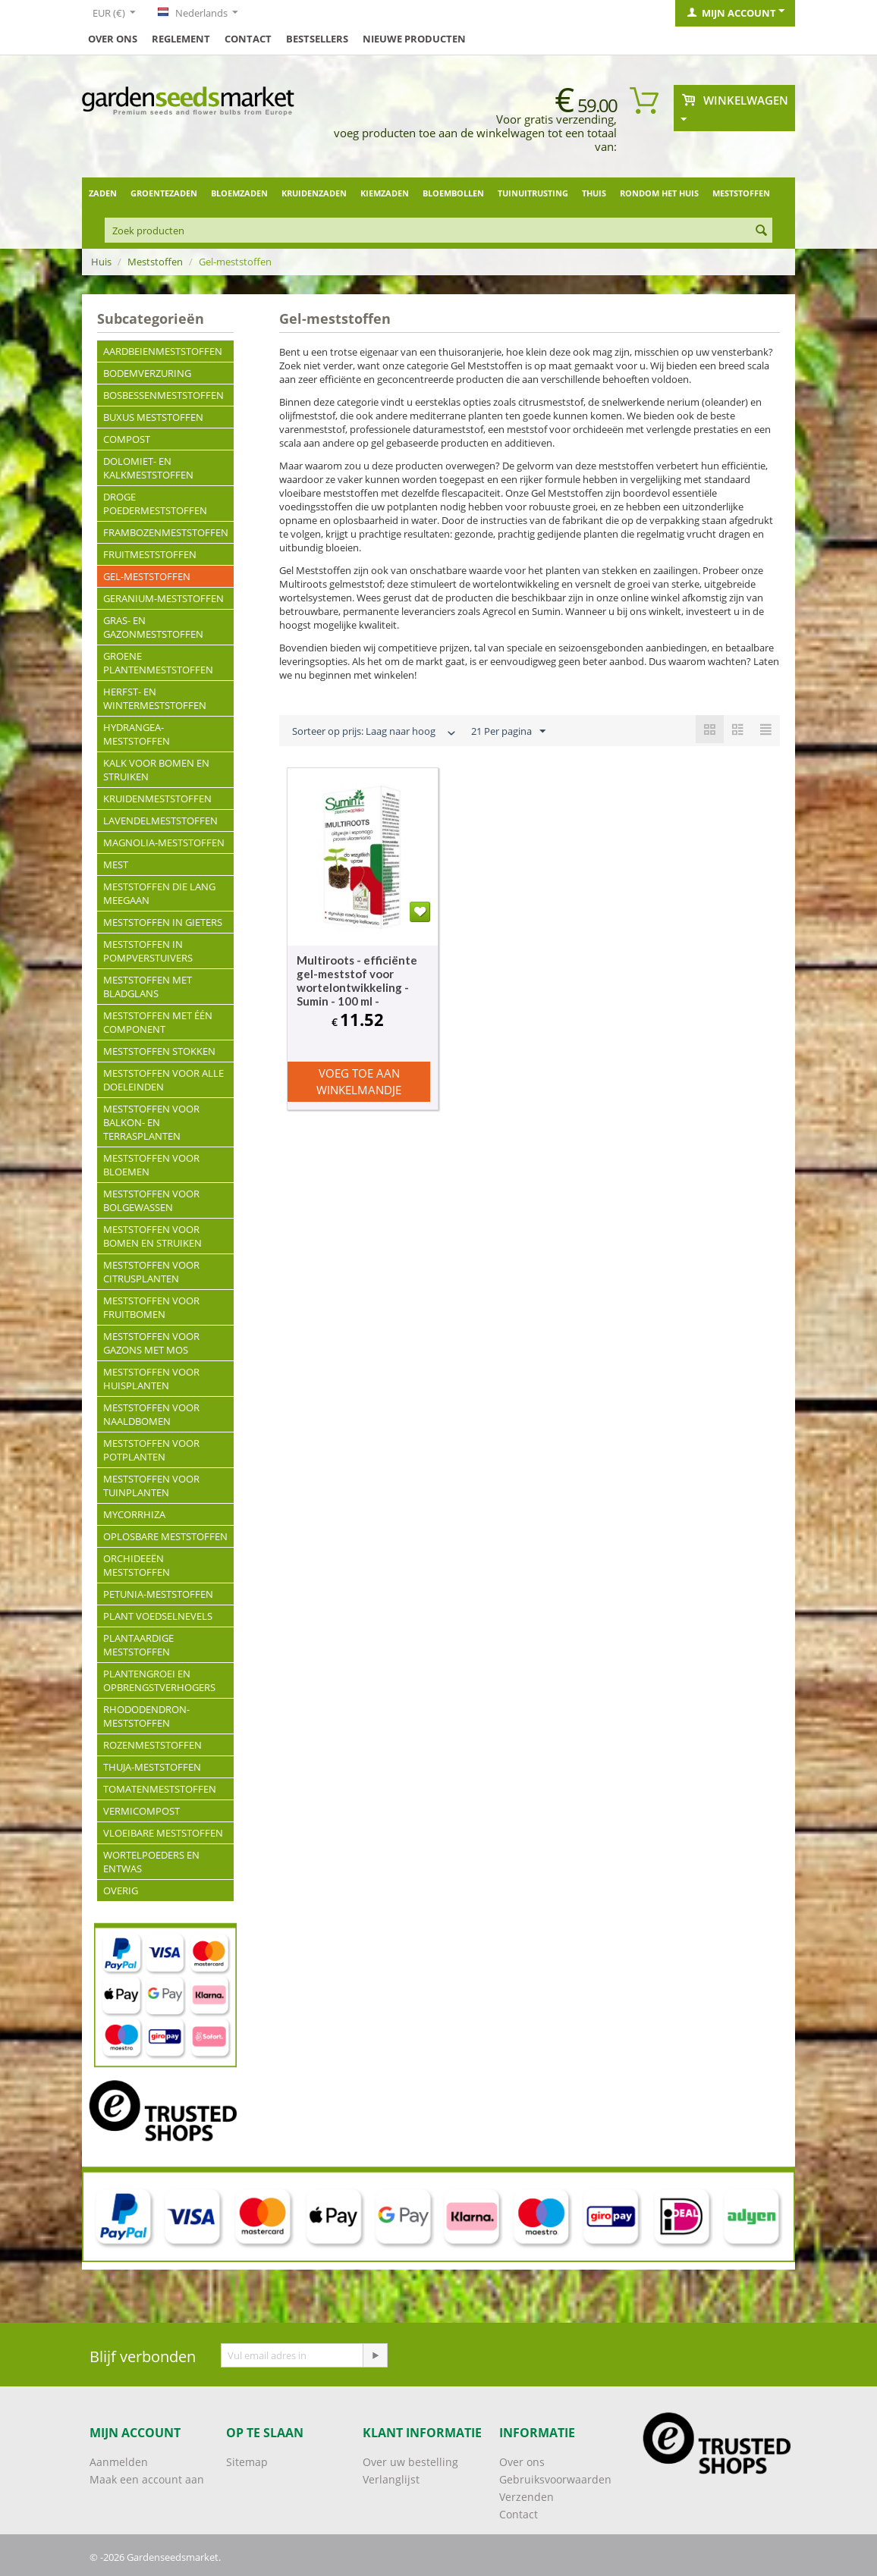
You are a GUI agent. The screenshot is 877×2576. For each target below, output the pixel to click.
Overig (120, 1890)
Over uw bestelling (410, 2462)
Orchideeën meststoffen (136, 1565)
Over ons (112, 38)
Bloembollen (453, 193)
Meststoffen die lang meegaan (159, 893)
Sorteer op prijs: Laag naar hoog (375, 733)
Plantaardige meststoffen (138, 1644)
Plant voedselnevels (157, 1616)
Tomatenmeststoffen (159, 1789)
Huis (101, 261)
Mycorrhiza (134, 1514)
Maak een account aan (147, 2479)
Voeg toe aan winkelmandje (358, 1081)
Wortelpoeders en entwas (151, 1861)
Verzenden (526, 2497)
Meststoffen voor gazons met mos (151, 1343)
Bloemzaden (239, 193)
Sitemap (247, 2462)
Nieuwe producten (414, 38)
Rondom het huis (659, 193)
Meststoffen (741, 193)
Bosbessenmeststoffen (163, 395)
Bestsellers (317, 38)
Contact (248, 38)
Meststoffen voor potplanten (151, 1450)
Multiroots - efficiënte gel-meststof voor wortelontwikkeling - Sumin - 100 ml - (357, 980)
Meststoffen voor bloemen (151, 1164)
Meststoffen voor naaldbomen (151, 1414)
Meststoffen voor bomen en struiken (152, 1236)
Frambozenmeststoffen (165, 532)
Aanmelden (119, 2462)
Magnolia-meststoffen (164, 842)
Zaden (103, 193)
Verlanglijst (391, 2479)
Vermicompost (141, 1811)
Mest (115, 864)
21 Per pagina (508, 731)
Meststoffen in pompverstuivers (148, 951)
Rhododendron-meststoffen (146, 1716)
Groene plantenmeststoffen (158, 662)
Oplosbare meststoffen (165, 1536)
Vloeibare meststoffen (163, 1833)
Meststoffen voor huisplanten (151, 1378)
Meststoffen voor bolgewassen (151, 1200)
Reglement (181, 38)
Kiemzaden (384, 193)
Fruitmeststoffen (149, 554)
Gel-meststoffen (146, 576)
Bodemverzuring (147, 373)
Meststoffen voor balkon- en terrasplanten (151, 1122)
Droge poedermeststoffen (155, 503)
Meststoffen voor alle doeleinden (163, 1079)
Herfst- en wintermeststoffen (154, 698)
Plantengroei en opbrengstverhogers (159, 1680)
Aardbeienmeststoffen (162, 351)
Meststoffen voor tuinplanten (151, 1485)
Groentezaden (163, 193)
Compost (126, 439)
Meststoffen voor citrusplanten (151, 1271)
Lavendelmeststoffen (160, 820)
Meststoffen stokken (159, 1051)
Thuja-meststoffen (152, 1767)
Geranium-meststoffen (163, 598)
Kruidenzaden (314, 193)
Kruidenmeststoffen (157, 798)
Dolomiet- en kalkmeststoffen (148, 468)
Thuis (594, 193)
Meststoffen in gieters (162, 922)
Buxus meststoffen (153, 417)
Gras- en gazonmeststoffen (153, 627)
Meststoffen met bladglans (147, 986)
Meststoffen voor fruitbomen (151, 1307)
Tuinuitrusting (533, 193)
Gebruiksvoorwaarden (555, 2479)
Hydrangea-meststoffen (136, 734)
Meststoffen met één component (157, 1022)
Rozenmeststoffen (152, 1745)
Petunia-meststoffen (158, 1594)
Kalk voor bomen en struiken (156, 769)
